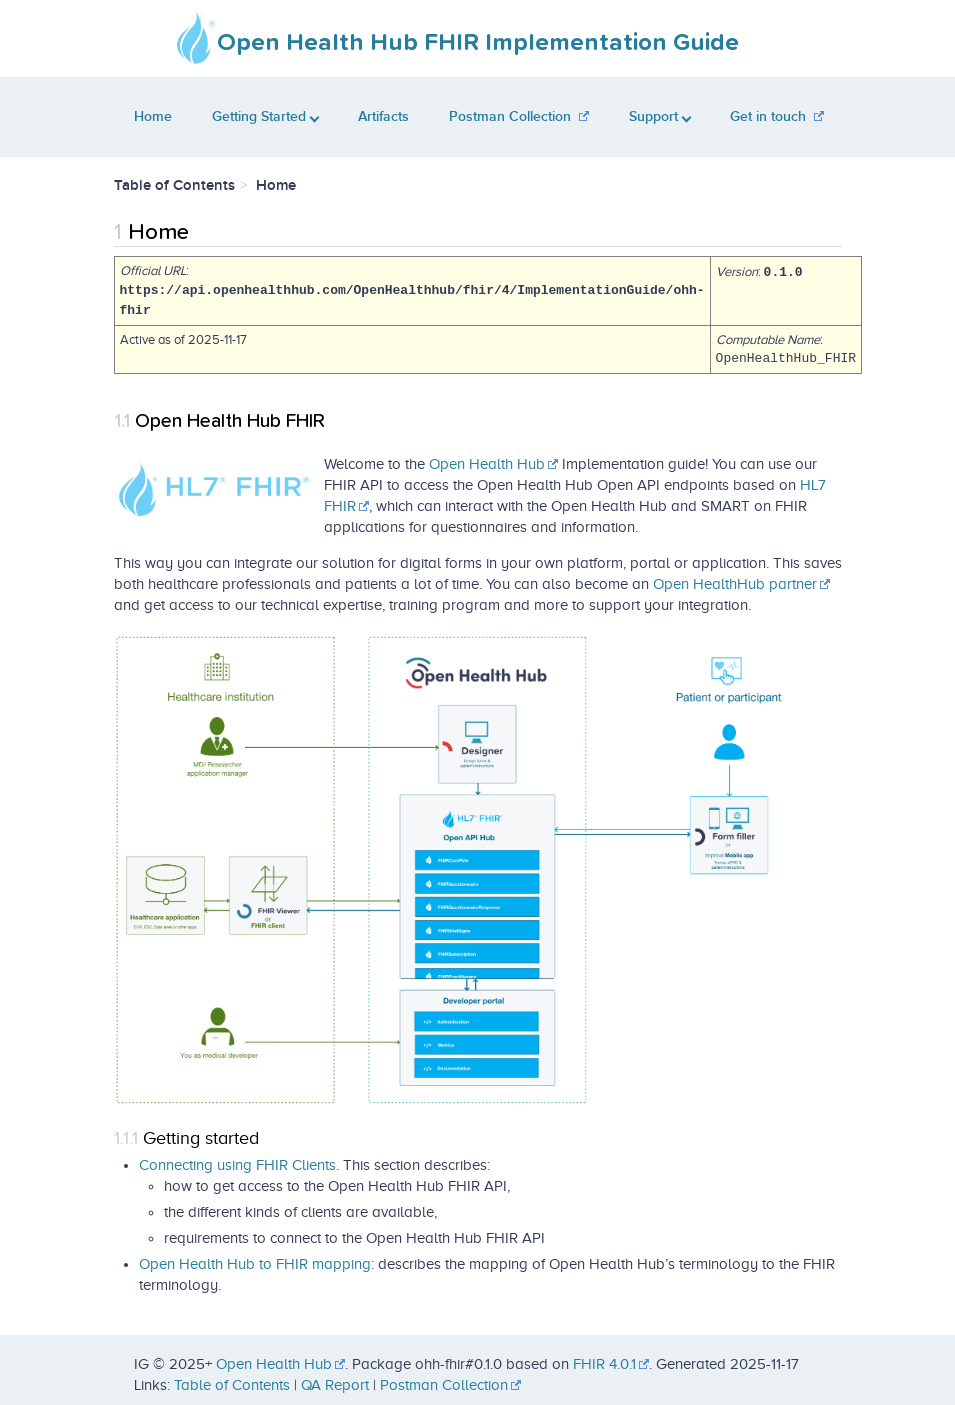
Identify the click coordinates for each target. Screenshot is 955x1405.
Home (153, 116)
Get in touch (768, 116)
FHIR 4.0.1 (604, 1364)
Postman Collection (510, 116)
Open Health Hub (487, 463)
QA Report (335, 1385)
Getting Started (265, 116)
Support (660, 116)
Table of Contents (232, 1385)
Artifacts (383, 116)
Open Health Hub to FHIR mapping (255, 1263)
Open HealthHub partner (735, 583)
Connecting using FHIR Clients (237, 1164)
